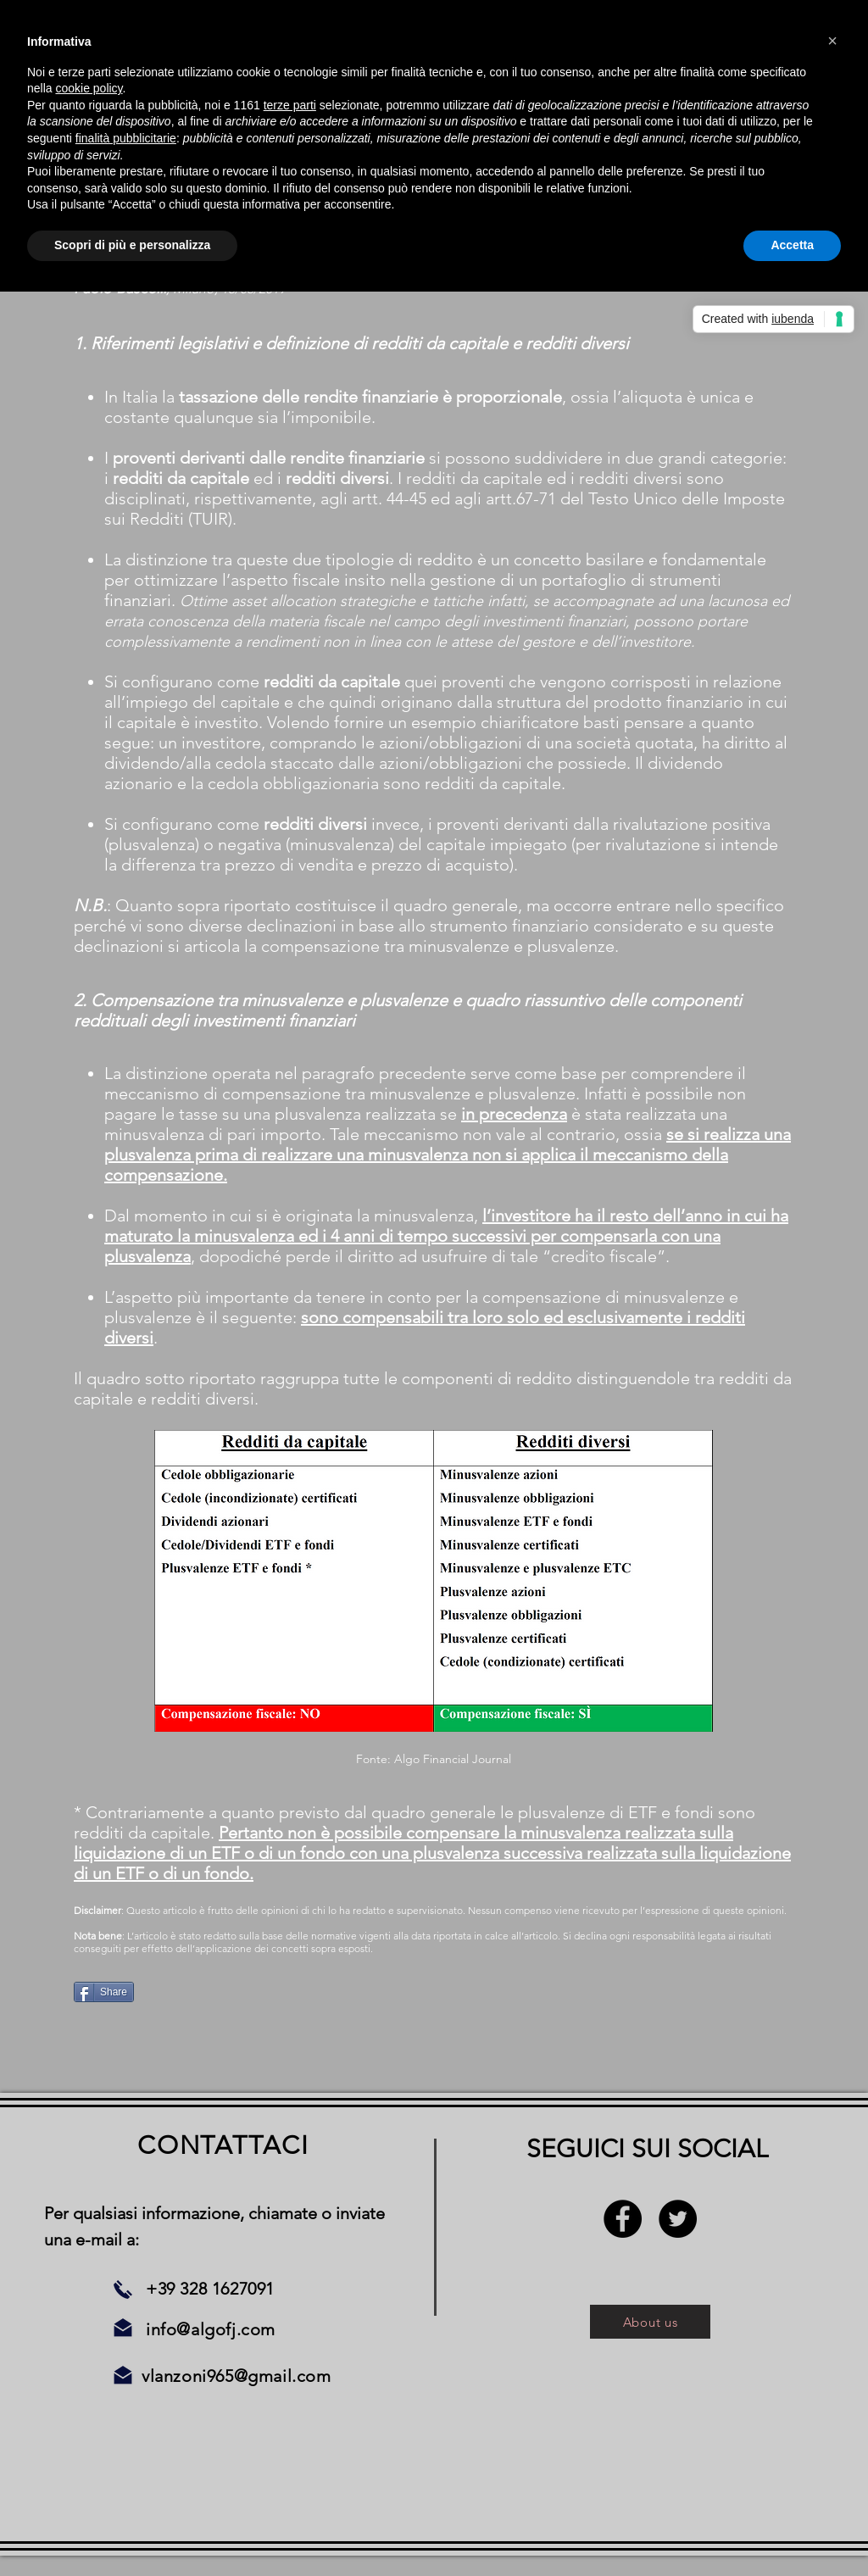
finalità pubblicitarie (125, 138)
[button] (832, 40)
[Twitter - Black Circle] (678, 2219)
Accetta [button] (792, 245)
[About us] (650, 2322)
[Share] (104, 1992)
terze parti (290, 105)
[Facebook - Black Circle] (623, 2219)
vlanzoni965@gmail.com (236, 2376)
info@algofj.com (210, 2329)
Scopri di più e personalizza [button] (132, 245)
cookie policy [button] (88, 88)
